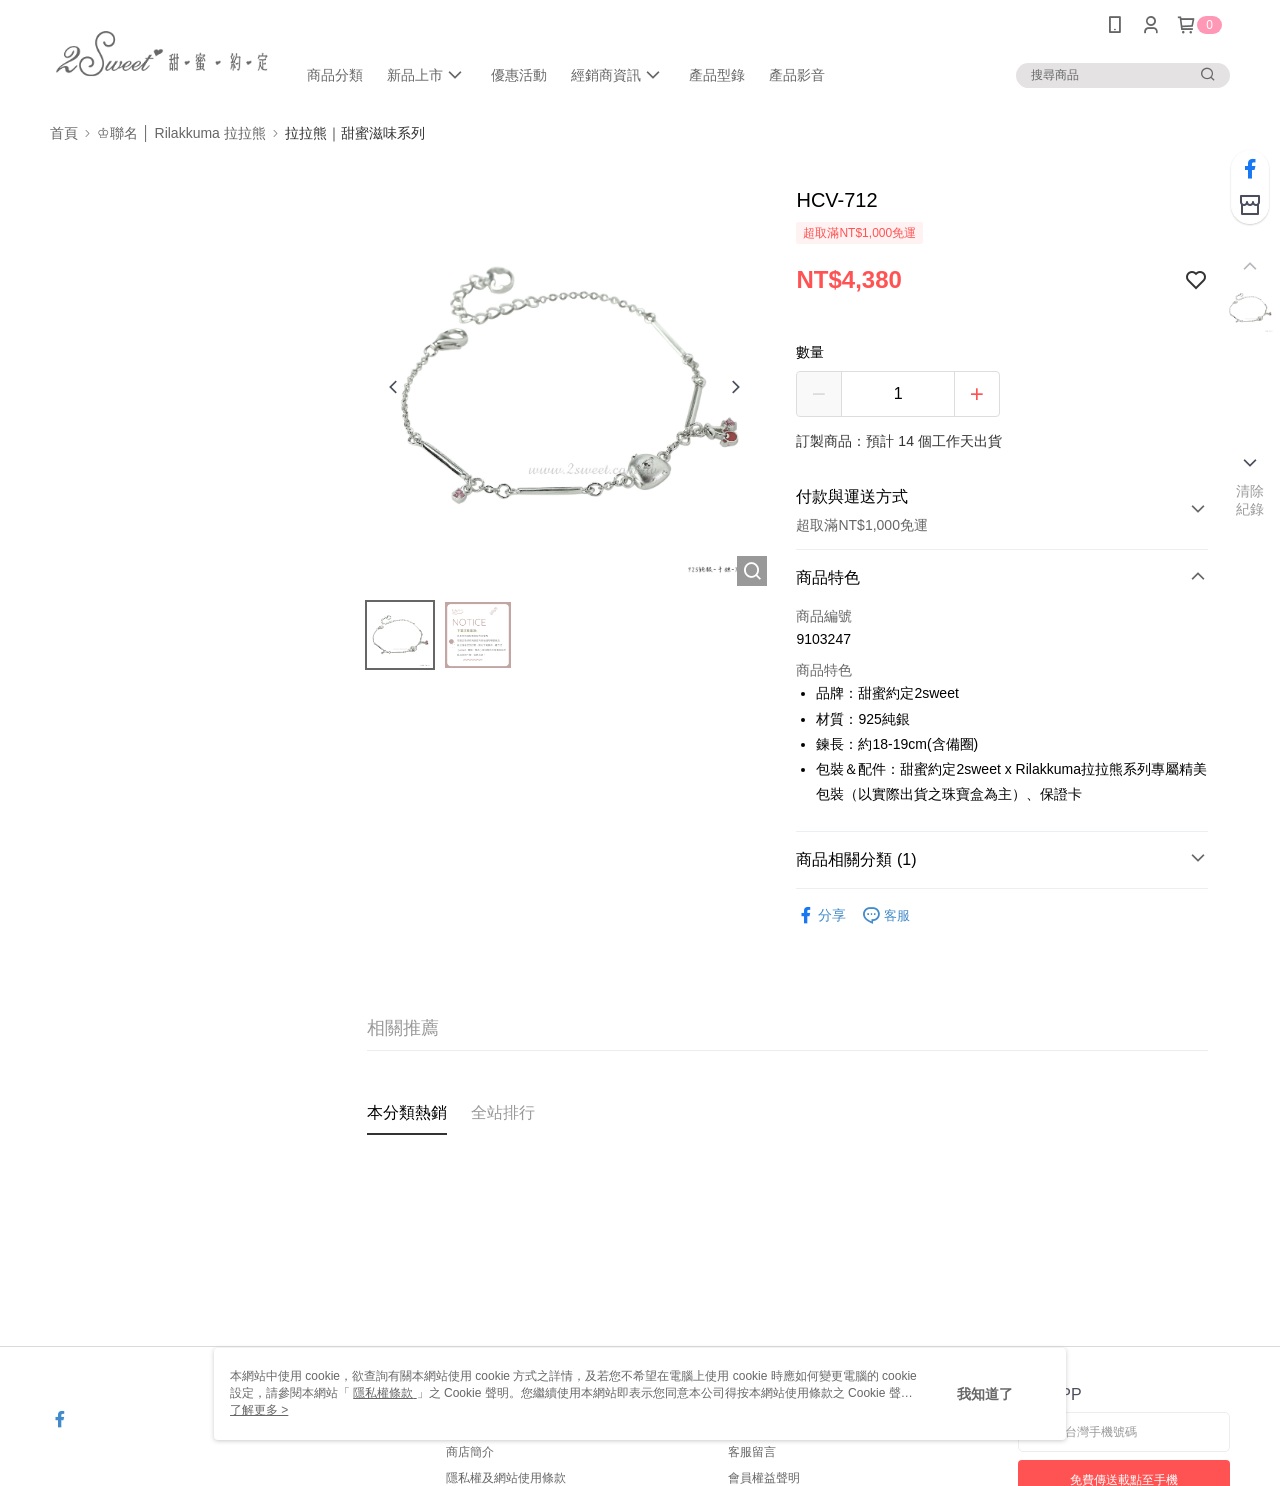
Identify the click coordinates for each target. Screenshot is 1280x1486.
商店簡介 (470, 1452)
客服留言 (752, 1452)
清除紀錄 (1250, 500)
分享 (821, 915)
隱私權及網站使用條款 (506, 1478)
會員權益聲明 (764, 1478)
